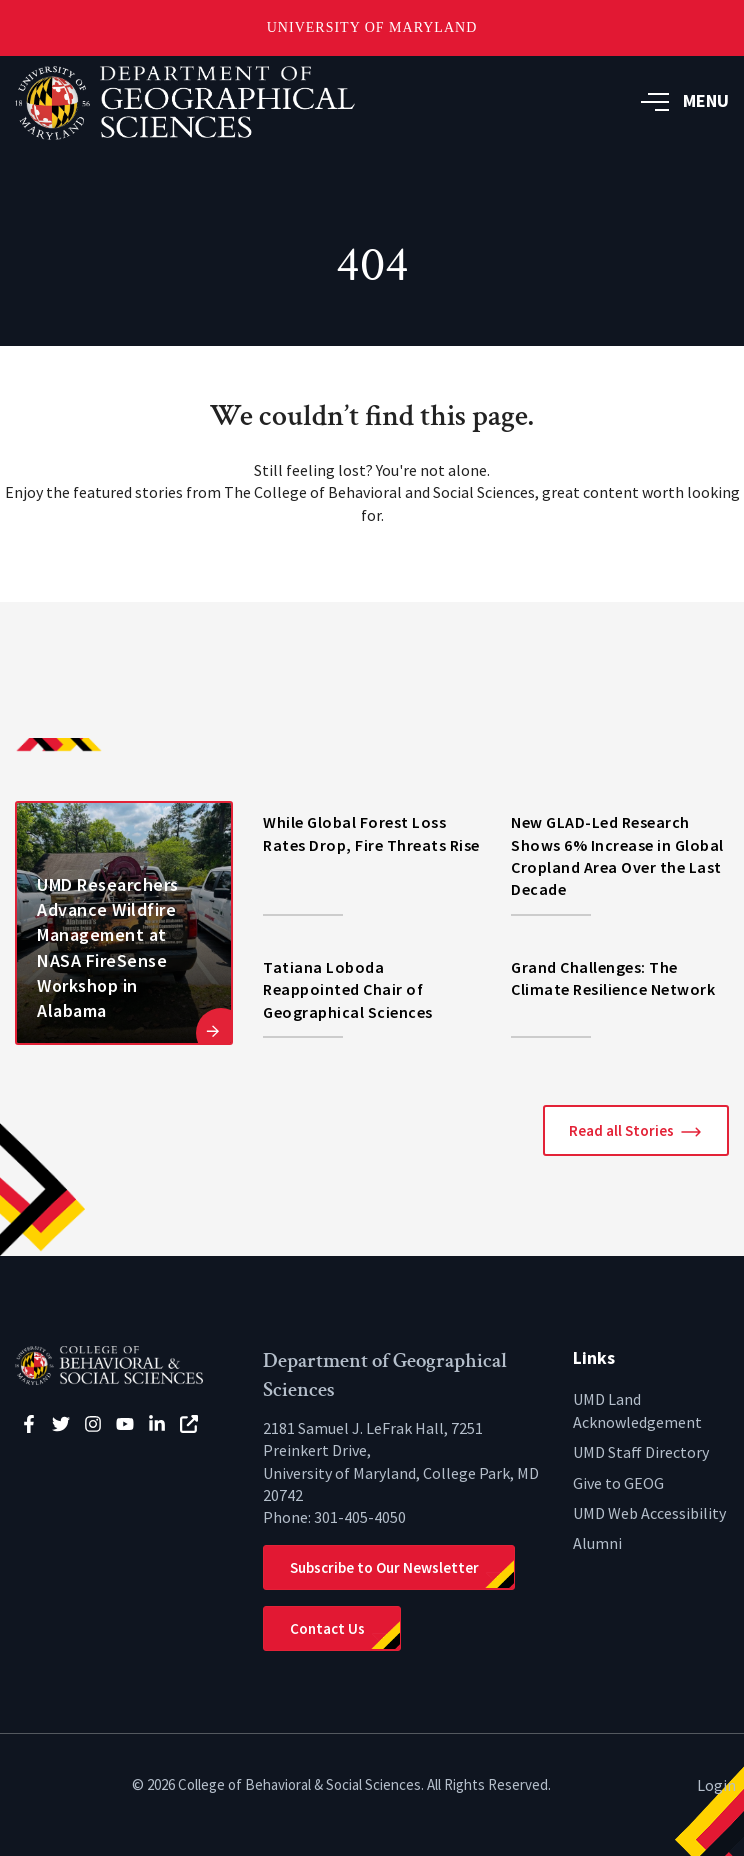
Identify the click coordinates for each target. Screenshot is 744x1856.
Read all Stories (621, 1130)
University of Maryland (372, 27)
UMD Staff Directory (641, 1452)
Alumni (597, 1543)
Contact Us (327, 1628)
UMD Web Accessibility (649, 1513)
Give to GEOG (618, 1483)
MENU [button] (685, 100)
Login (716, 1785)
